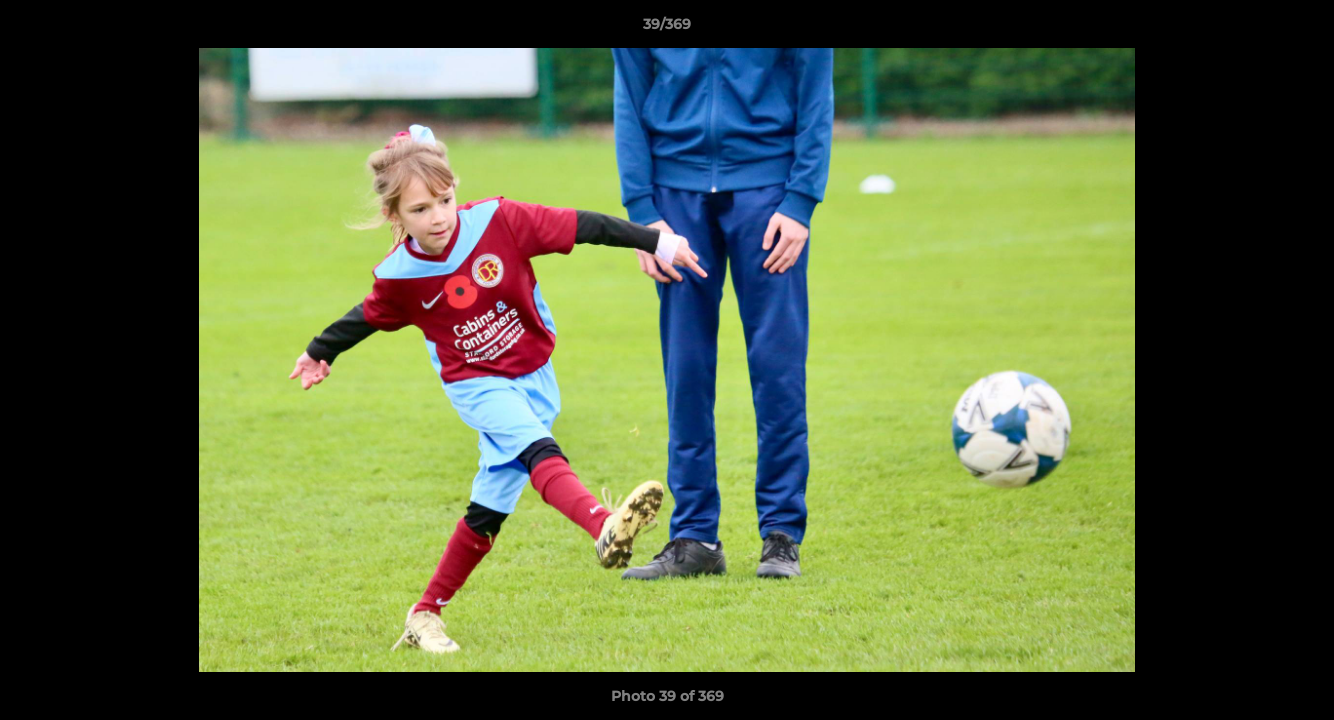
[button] (1298, 29)
